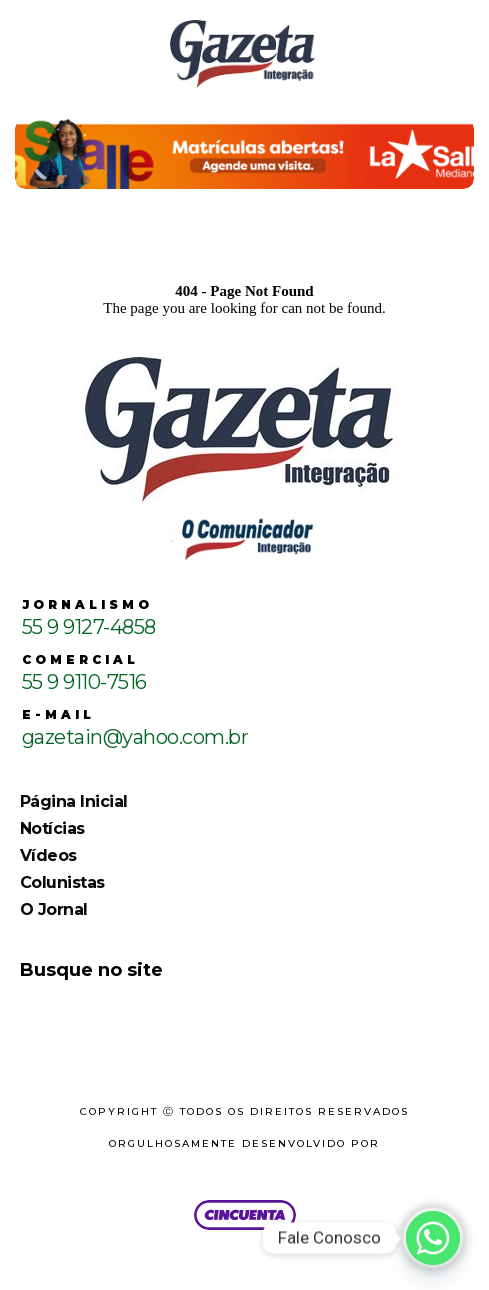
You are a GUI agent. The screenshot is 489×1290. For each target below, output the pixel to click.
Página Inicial (74, 801)
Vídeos (48, 855)
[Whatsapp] (433, 1238)
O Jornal (54, 909)
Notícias (52, 828)
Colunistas (62, 882)
